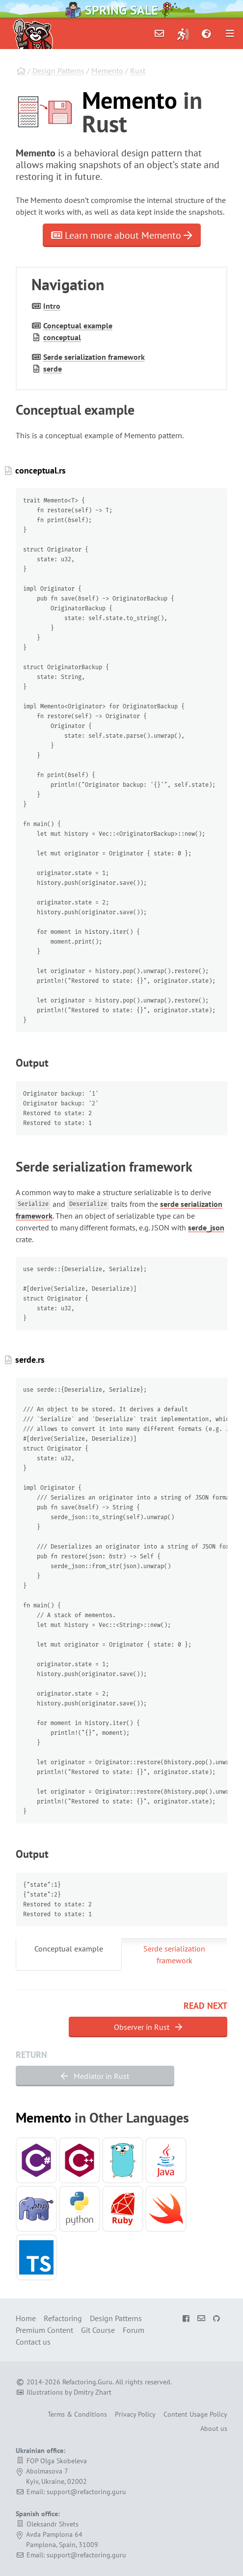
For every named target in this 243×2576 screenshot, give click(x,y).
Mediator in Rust (95, 2076)
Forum (133, 2330)
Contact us (33, 2342)
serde (52, 369)
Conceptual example (77, 325)
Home (26, 2318)
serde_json (206, 1227)
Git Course (98, 2330)
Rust (137, 70)
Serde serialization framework (94, 357)
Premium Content (44, 2330)
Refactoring (63, 2318)
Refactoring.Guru (87, 2381)
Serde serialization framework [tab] (174, 1954)
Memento (107, 70)
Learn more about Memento (121, 235)
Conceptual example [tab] (68, 1948)
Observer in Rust (148, 2027)
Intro (51, 306)
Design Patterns (58, 70)
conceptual (62, 337)
